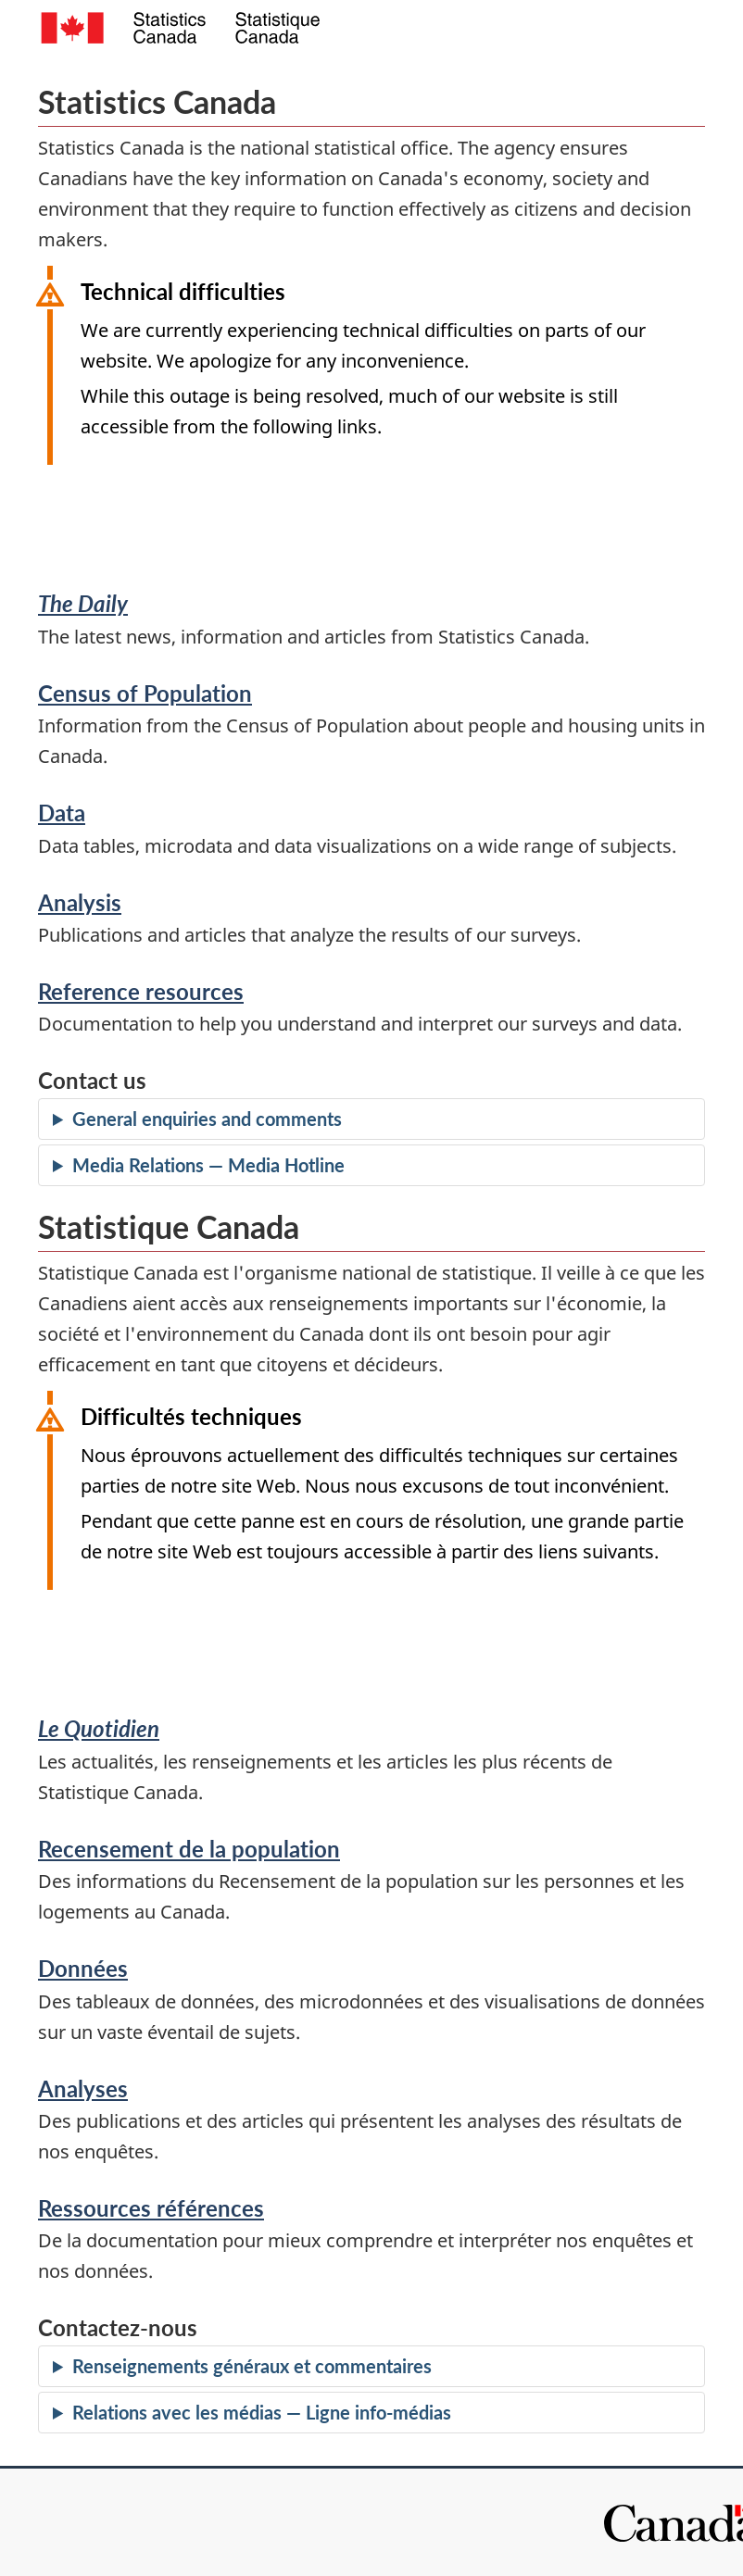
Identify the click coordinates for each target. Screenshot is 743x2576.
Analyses (83, 2088)
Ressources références (151, 2208)
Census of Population (145, 693)
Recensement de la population (189, 1848)
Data (61, 812)
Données (83, 1968)
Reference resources (141, 991)
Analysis (79, 902)
